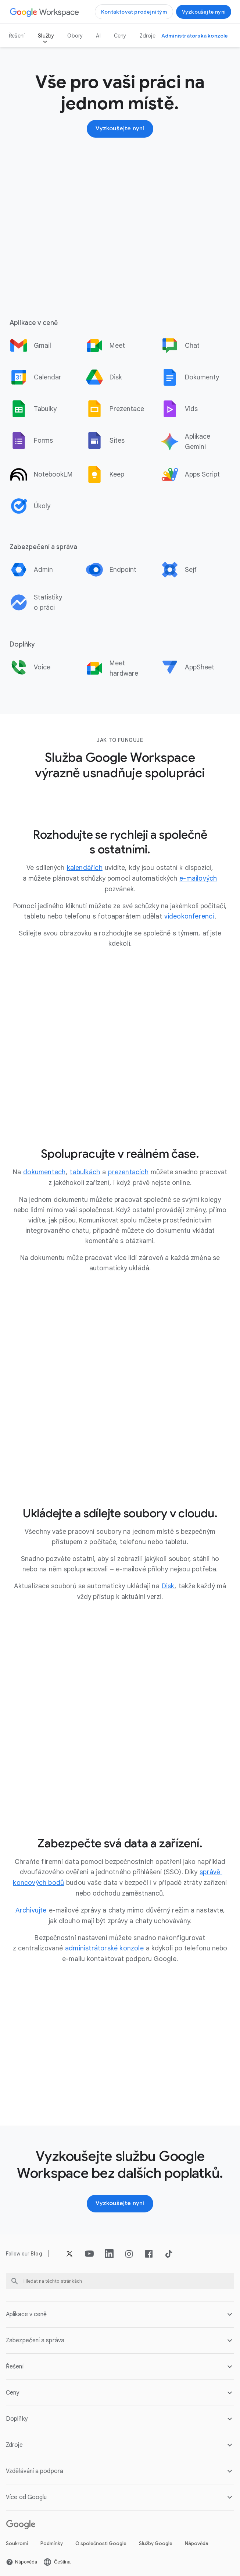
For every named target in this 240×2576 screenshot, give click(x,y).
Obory (75, 35)
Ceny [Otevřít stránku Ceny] (120, 35)
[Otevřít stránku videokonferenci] (189, 916)
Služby (46, 35)
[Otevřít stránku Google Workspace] (44, 12)
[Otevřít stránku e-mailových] (198, 878)
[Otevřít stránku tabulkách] (85, 1171)
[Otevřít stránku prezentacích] (128, 1171)
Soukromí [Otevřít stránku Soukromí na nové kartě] (17, 2540)
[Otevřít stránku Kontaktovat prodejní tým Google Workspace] (134, 11)
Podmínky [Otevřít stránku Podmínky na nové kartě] (51, 2540)
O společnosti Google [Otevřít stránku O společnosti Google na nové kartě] (100, 2540)
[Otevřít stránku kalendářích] (85, 868)
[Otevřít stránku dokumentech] (44, 1171)
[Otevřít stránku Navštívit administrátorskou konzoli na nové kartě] (194, 36)
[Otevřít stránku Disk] (168, 1585)
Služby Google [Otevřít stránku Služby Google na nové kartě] (155, 2540)
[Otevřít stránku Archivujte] (31, 1908)
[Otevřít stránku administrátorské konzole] (104, 1946)
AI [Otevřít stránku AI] (98, 35)
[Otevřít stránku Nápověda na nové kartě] (21, 2559)
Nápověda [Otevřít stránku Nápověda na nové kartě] (196, 2540)
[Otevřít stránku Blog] (36, 2251)
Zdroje (147, 35)
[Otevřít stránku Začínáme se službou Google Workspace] (203, 12)
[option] (44, 345)
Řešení (17, 35)
